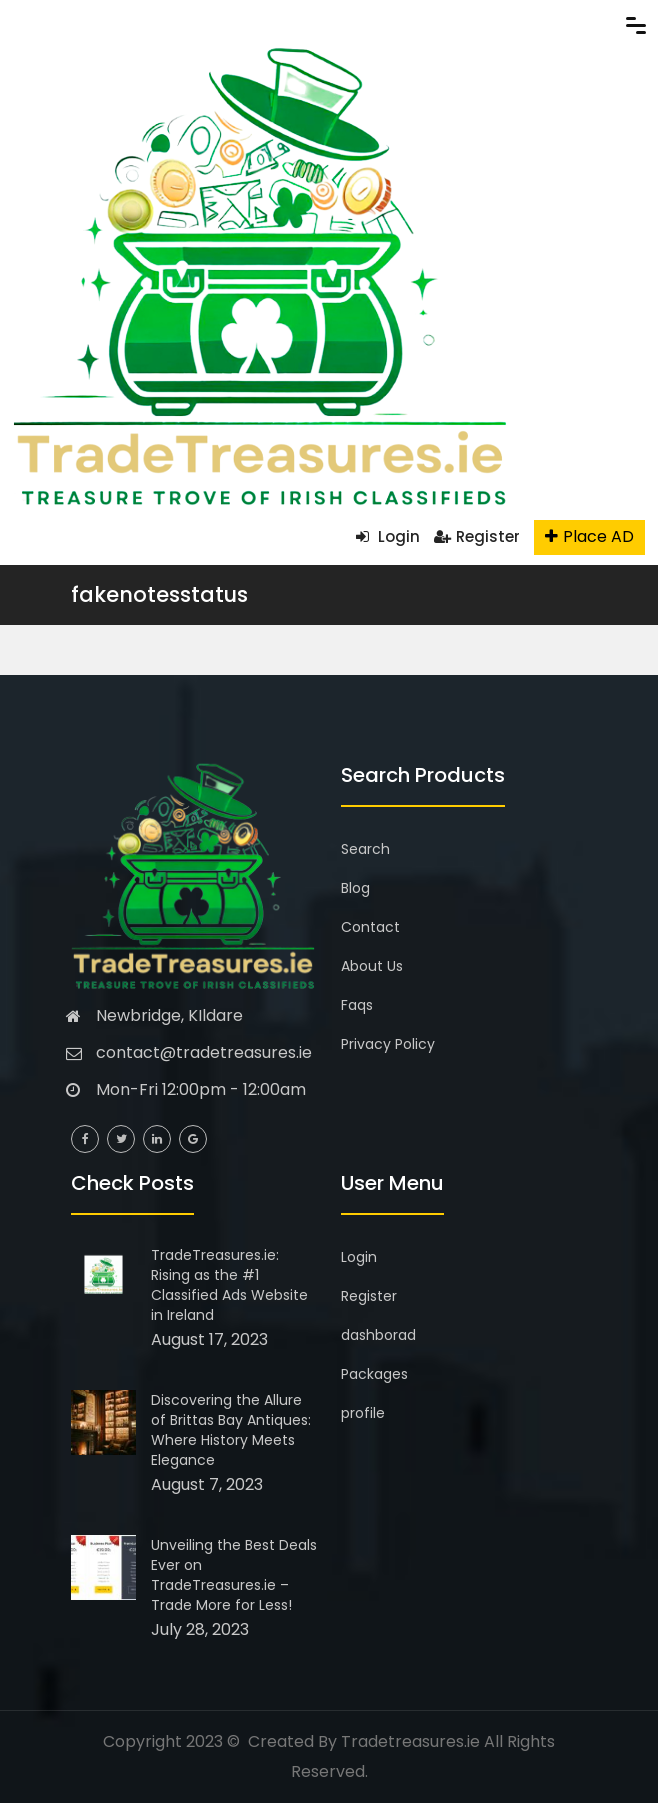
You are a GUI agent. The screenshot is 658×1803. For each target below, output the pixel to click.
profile (363, 1413)
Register (477, 536)
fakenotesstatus (159, 594)
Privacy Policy (388, 1044)
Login (388, 536)
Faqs (357, 1005)
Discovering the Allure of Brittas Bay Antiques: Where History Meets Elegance (231, 1430)
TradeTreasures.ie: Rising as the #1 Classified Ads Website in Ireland (229, 1285)
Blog (355, 888)
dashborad (378, 1335)
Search (365, 849)
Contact (370, 927)
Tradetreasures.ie (410, 1741)
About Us (372, 966)
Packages (374, 1374)
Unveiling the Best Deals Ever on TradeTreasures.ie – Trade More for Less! (234, 1575)
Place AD (589, 536)
